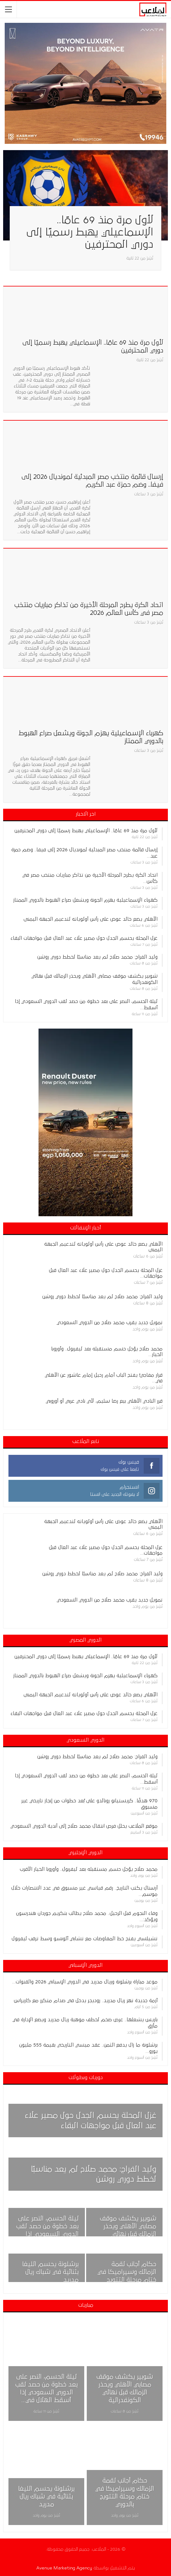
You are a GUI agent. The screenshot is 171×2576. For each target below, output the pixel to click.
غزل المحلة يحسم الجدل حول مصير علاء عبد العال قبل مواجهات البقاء (84, 938)
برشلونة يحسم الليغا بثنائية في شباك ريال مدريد (50, 2272)
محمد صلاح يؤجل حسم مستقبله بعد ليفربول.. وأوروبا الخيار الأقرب (89, 1869)
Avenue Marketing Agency (64, 2568)
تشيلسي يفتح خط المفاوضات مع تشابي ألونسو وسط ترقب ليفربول (85, 1938)
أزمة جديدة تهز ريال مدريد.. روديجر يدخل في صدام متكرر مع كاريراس (86, 2000)
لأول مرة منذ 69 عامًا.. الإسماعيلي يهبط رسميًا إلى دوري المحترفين (89, 232)
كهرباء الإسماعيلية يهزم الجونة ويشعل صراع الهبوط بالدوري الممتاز (85, 900)
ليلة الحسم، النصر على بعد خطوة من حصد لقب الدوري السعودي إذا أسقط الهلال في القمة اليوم (47, 2234)
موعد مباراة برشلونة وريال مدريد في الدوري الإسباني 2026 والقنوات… (85, 1982)
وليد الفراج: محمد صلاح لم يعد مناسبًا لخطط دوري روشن (97, 957)
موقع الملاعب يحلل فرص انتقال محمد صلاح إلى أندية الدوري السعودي (84, 1826)
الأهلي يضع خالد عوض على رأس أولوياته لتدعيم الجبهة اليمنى (90, 919)
